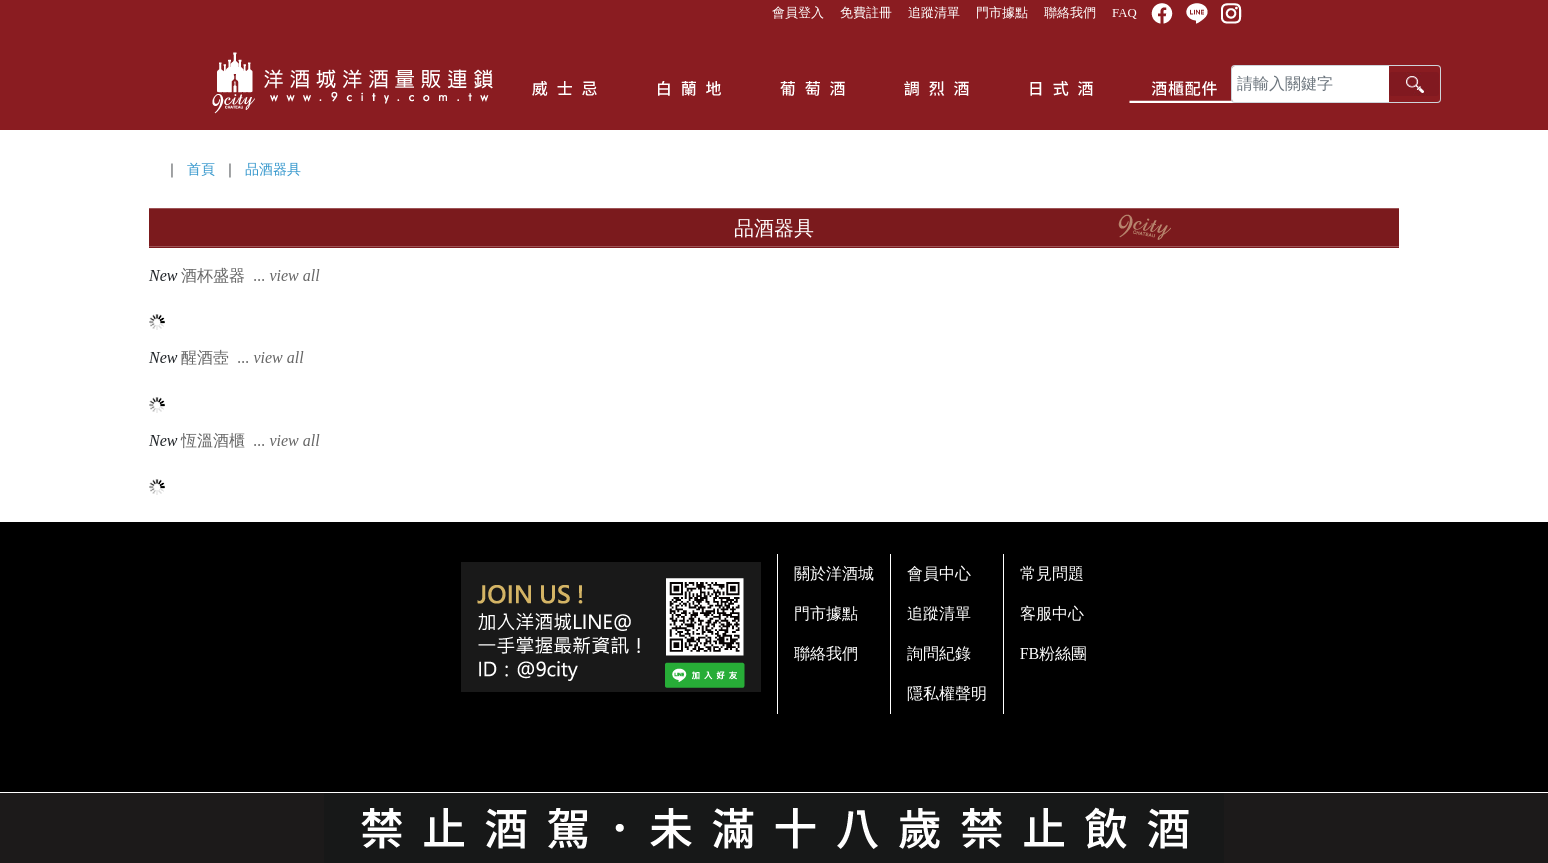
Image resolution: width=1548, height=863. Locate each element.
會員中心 (939, 573)
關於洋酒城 (834, 573)
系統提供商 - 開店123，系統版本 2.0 (773, 851)
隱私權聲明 (947, 693)
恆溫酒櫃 (252, 440)
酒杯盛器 (252, 275)
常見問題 (1052, 573)
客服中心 (1052, 613)
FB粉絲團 (1054, 653)
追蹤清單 (934, 13)
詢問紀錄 (939, 653)
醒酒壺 (244, 357)
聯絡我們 (1070, 13)
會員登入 (798, 13)
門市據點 (1002, 13)
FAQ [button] (1124, 13)
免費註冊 (866, 13)
